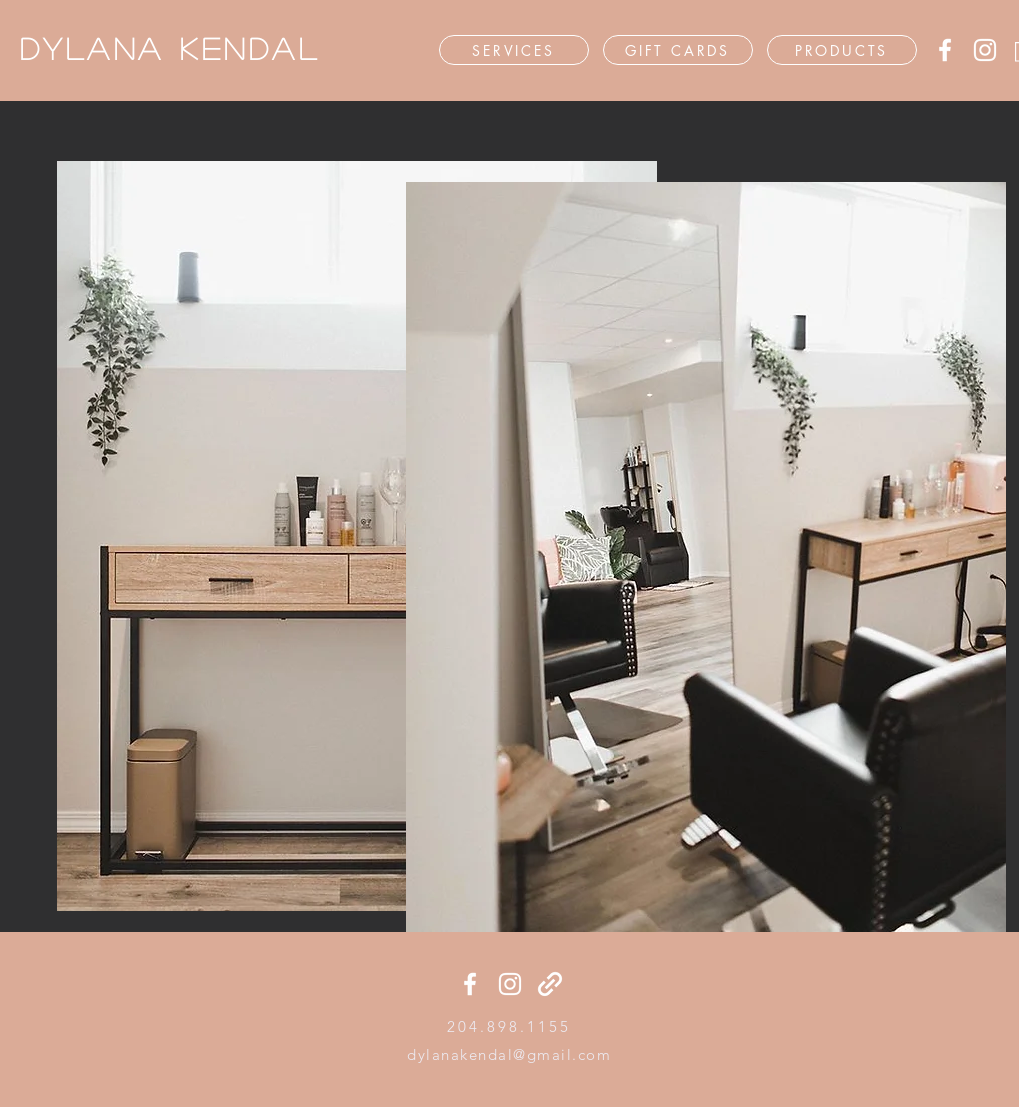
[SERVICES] (514, 50)
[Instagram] (985, 50)
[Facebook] (945, 50)
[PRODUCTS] (842, 50)
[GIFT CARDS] (678, 50)
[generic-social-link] (550, 984)
